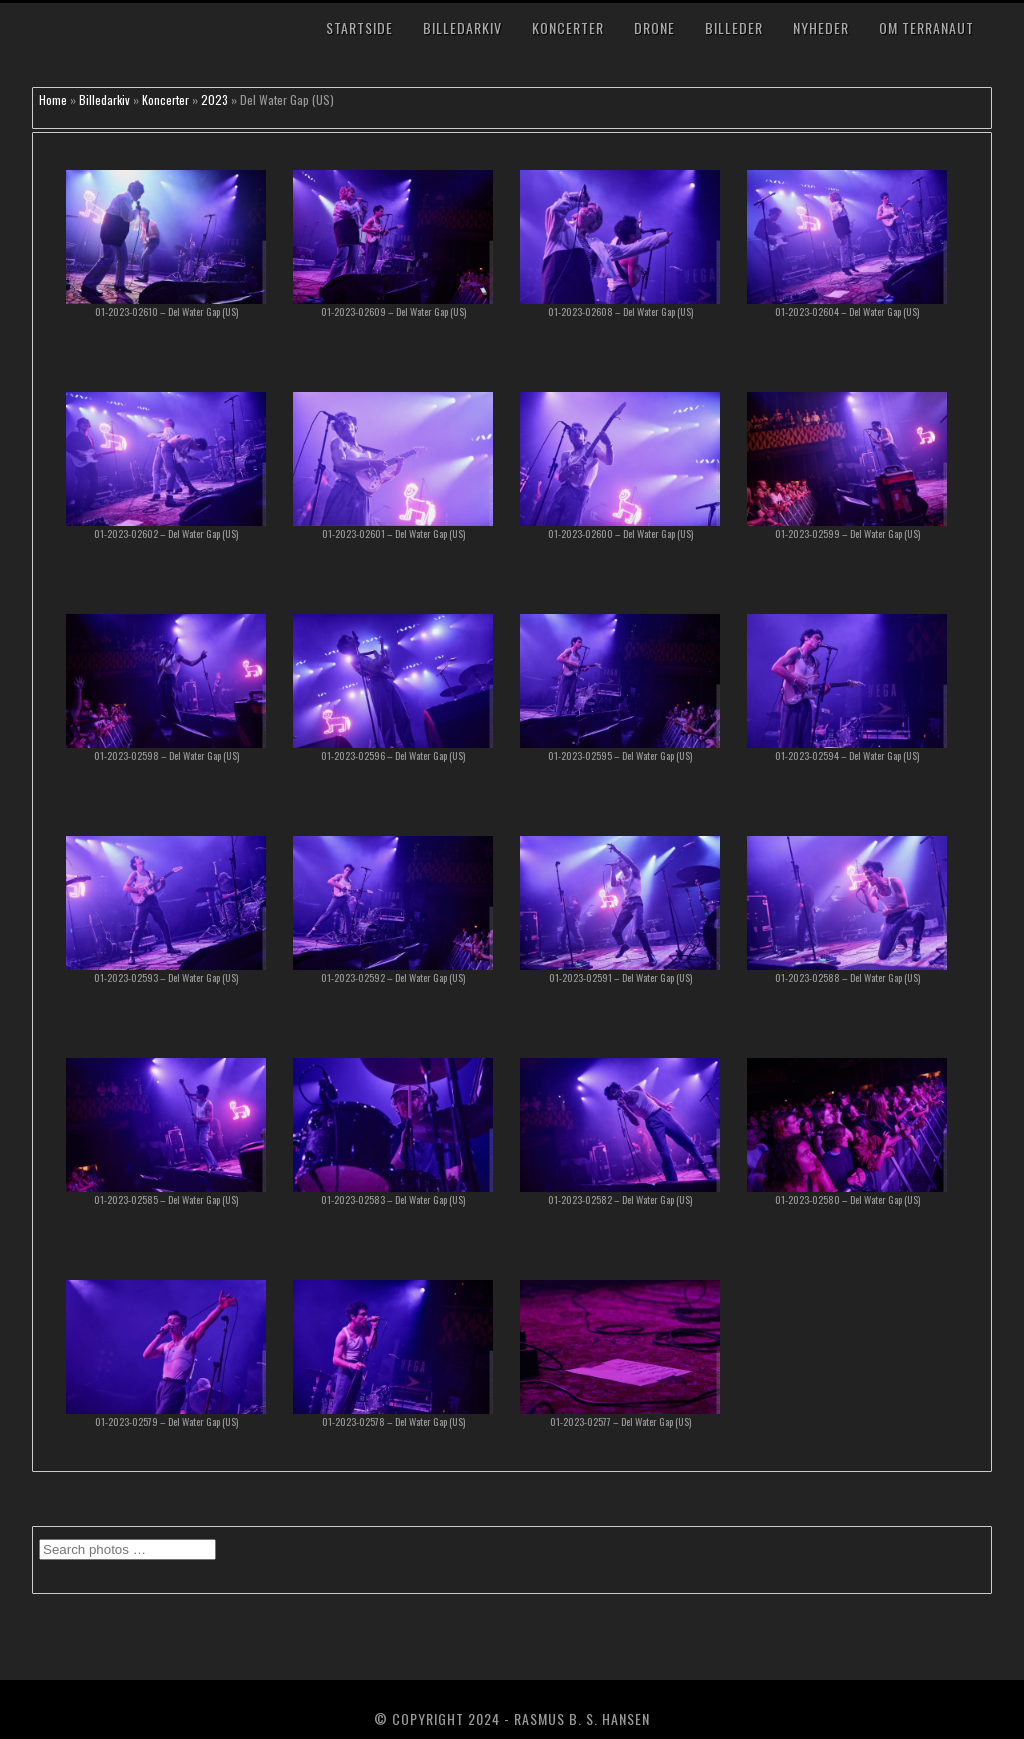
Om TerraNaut (926, 27)
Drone (654, 27)
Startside (359, 27)
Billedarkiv (462, 27)
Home (53, 99)
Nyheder (821, 27)
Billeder (734, 27)
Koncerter (568, 27)
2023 (214, 99)
